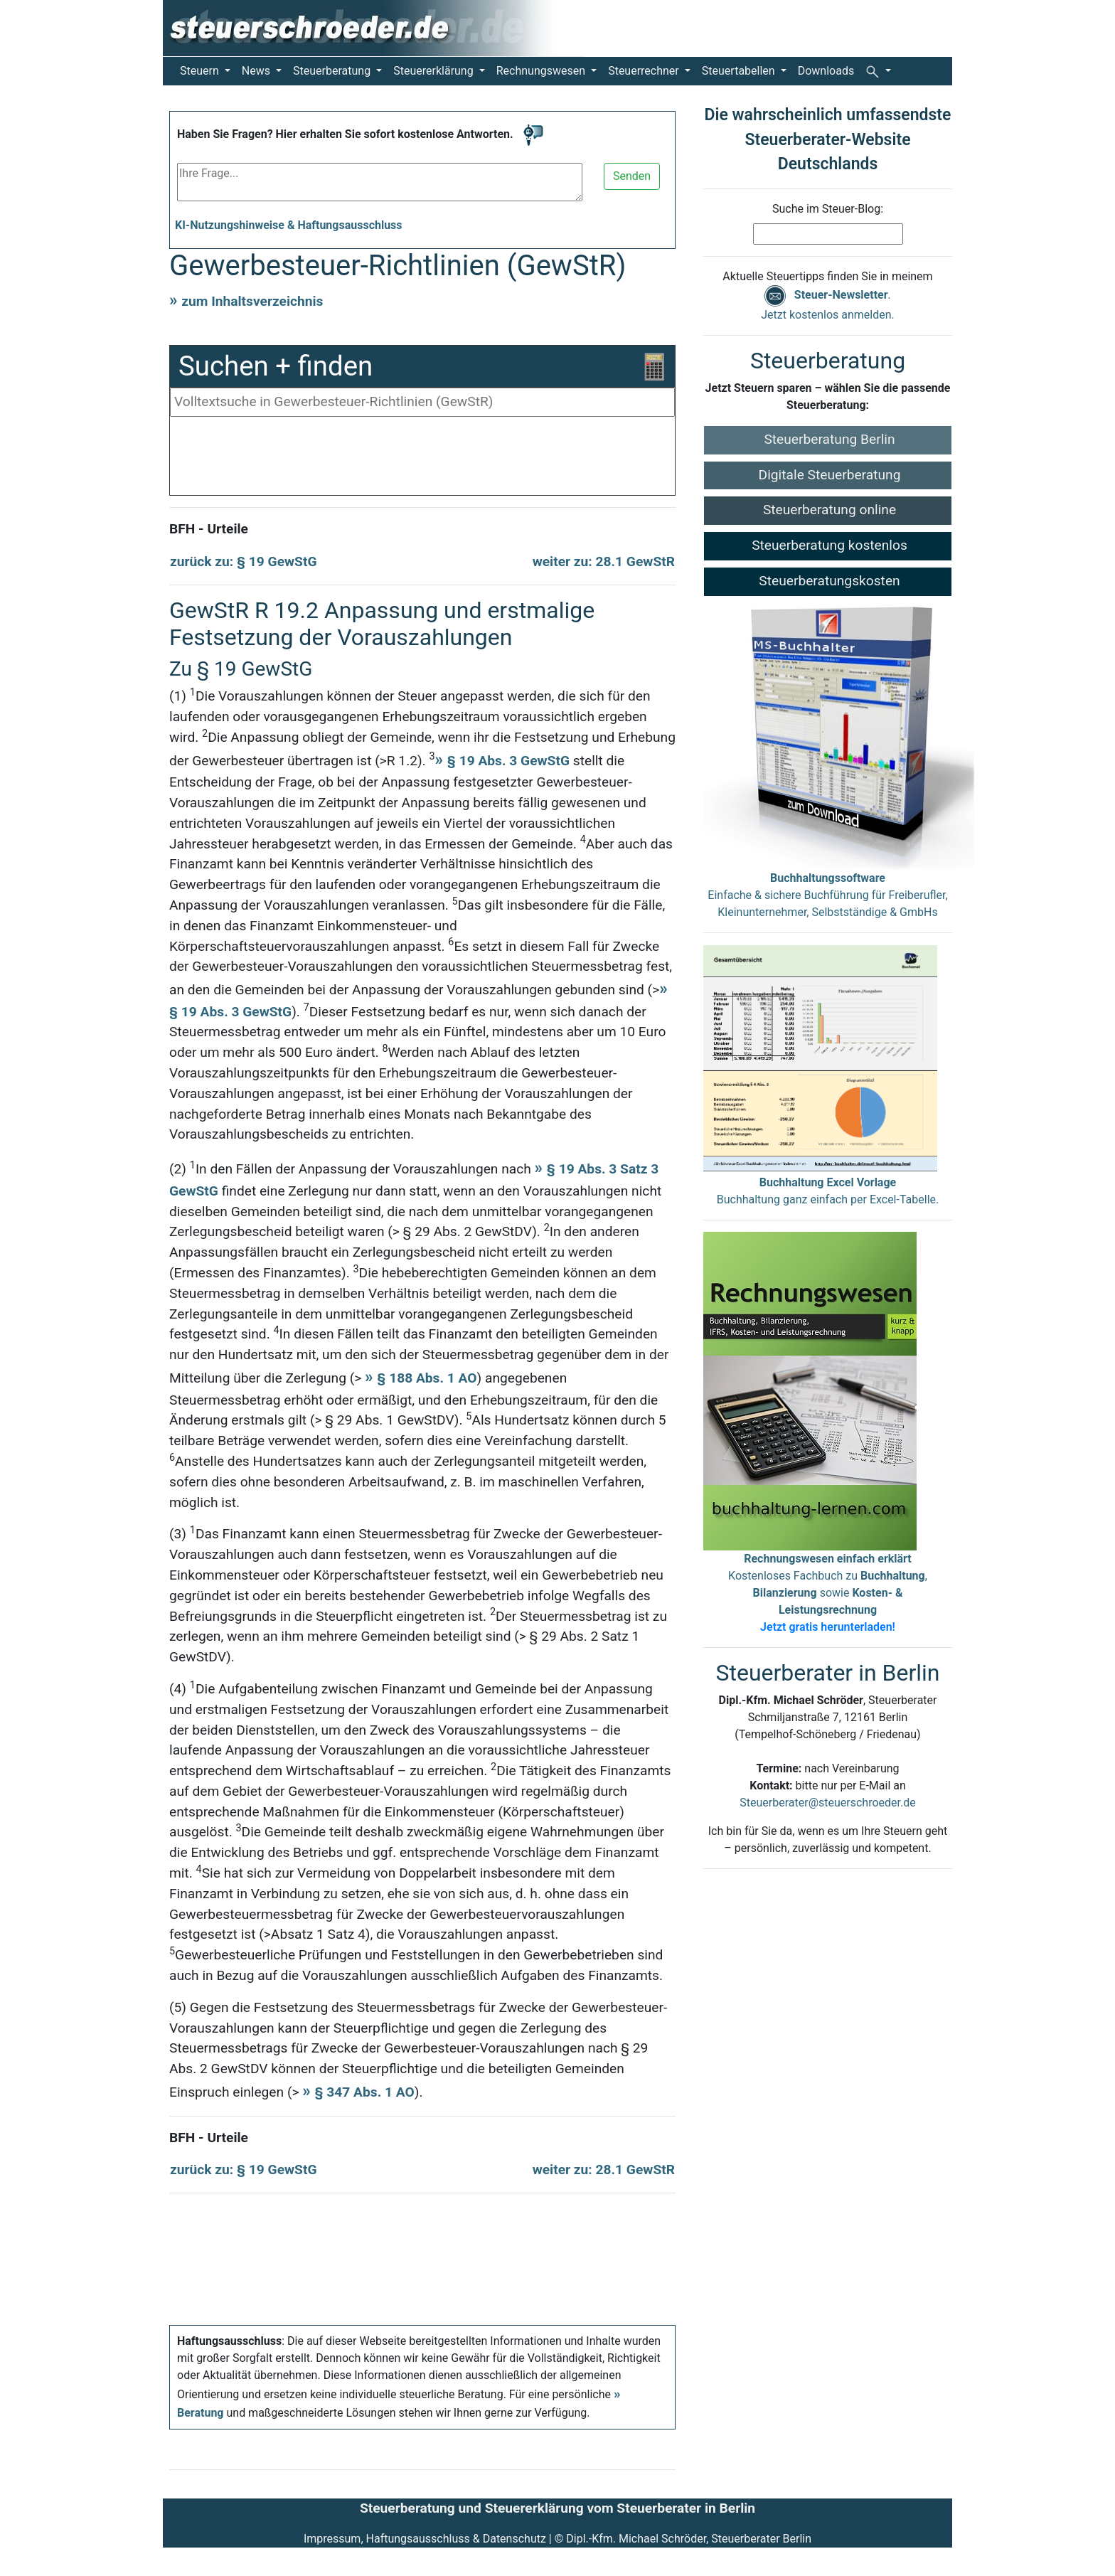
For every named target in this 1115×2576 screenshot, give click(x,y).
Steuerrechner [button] (645, 71)
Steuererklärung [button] (434, 71)
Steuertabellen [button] (740, 71)
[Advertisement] (422, 459)
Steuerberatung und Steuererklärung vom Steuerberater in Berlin (557, 2508)
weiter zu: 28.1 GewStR (604, 561)
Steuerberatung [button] (333, 71)
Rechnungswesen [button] (542, 71)
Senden (632, 176)
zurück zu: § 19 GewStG (243, 561)
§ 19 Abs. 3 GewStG (508, 760)
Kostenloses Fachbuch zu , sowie (827, 1593)
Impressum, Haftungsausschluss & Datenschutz (425, 2538)
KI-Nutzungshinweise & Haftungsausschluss (288, 225)
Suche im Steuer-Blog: (827, 208)
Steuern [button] (201, 71)
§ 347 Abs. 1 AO (365, 2092)
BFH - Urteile (208, 529)
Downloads (826, 71)
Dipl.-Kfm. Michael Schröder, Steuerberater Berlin (688, 2538)
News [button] (257, 71)
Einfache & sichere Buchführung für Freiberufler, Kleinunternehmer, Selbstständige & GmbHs (827, 895)
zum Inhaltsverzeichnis (252, 301)
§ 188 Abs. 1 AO (426, 1378)
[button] (878, 71)
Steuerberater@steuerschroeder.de (827, 1802)
